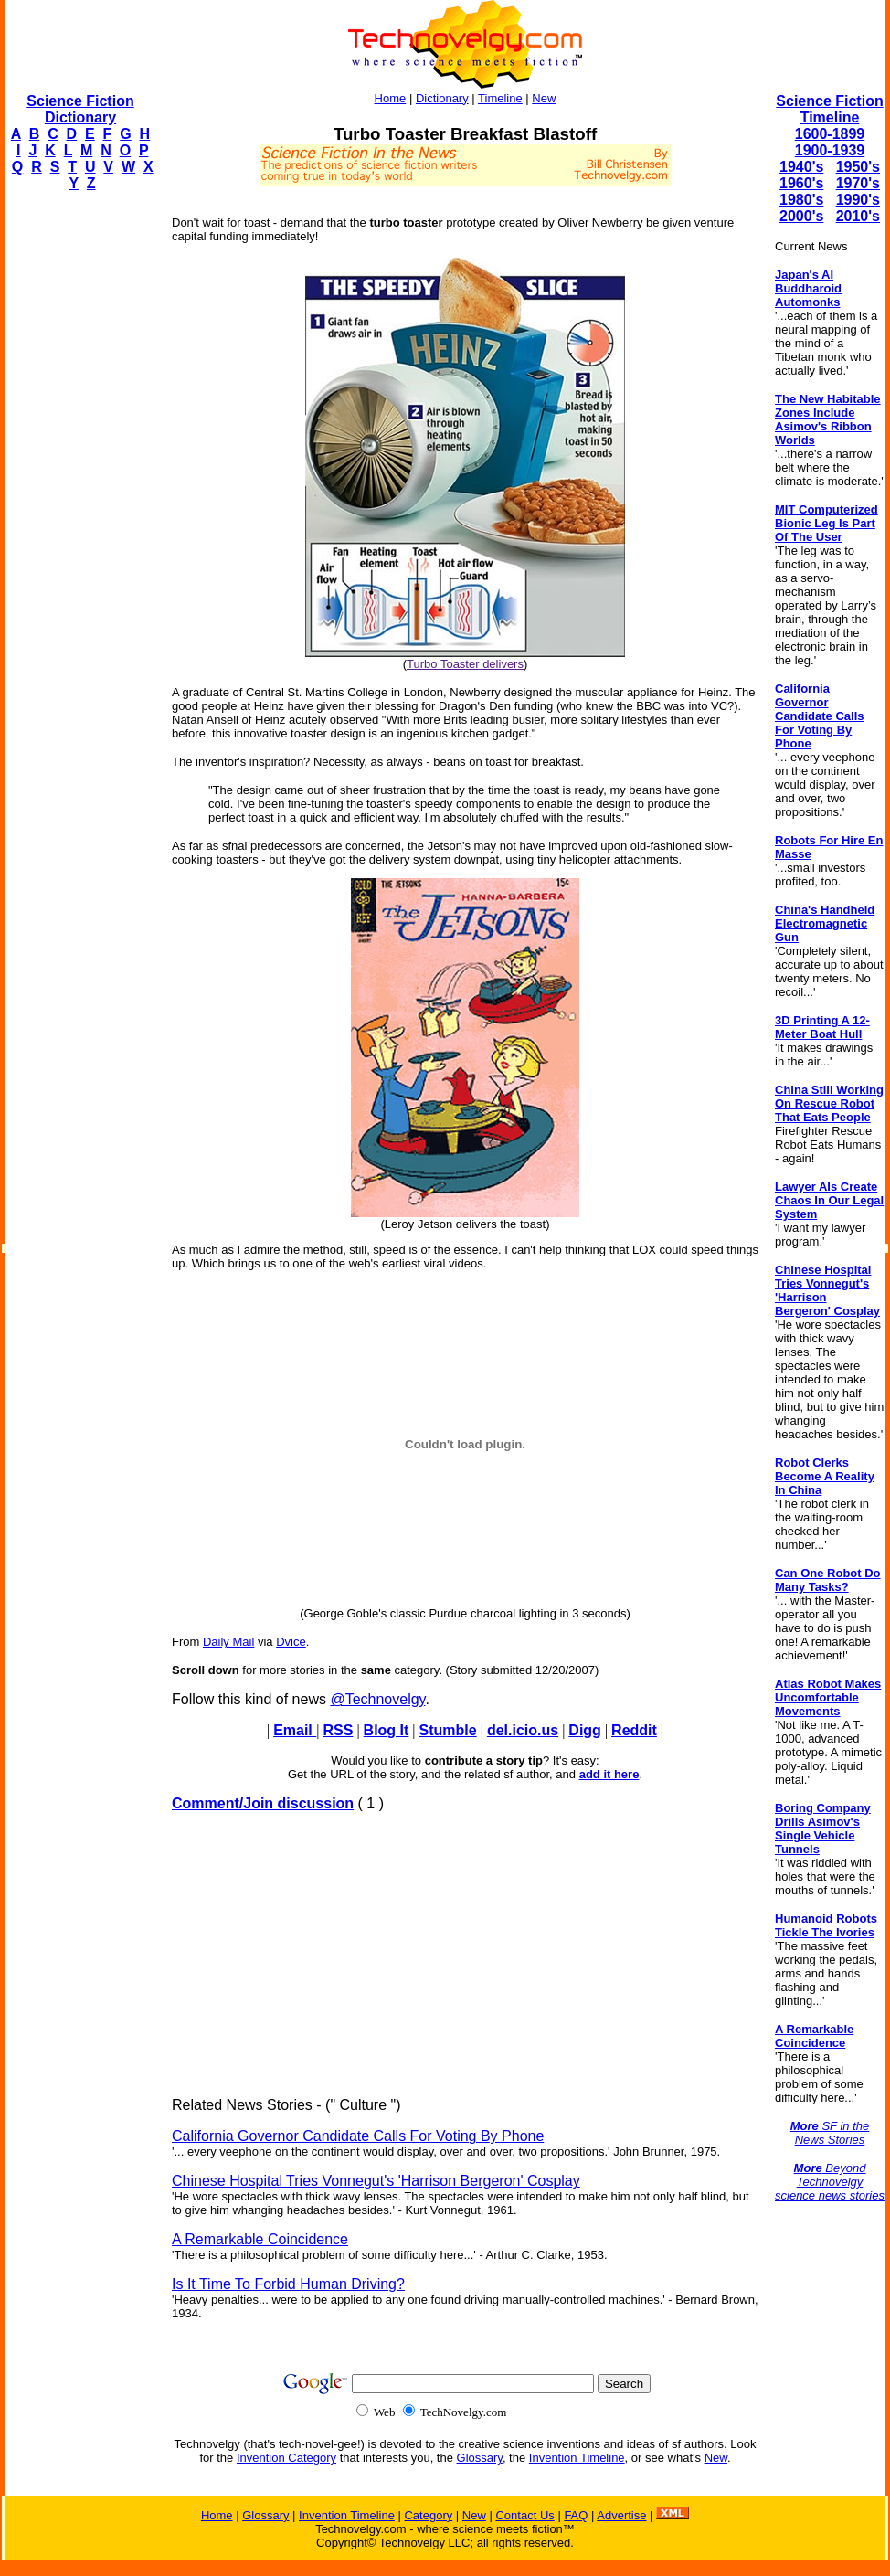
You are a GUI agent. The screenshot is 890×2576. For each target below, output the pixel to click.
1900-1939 (830, 150)
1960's (801, 183)
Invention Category (286, 2458)
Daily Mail (228, 1641)
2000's (801, 216)
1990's (858, 199)
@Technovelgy (377, 1699)
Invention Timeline (577, 2458)
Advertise (621, 2515)
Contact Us (524, 2515)
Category (428, 2515)
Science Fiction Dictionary (79, 109)
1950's (858, 167)
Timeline (500, 98)
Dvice (291, 1641)
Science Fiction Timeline (829, 109)
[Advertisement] (78, 481)
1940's (801, 167)
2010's (858, 216)
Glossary (480, 2458)
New (544, 98)
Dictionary (442, 98)
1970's (858, 183)
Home (391, 98)
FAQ (576, 2515)
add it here (609, 1774)
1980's (801, 199)
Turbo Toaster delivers (465, 664)
